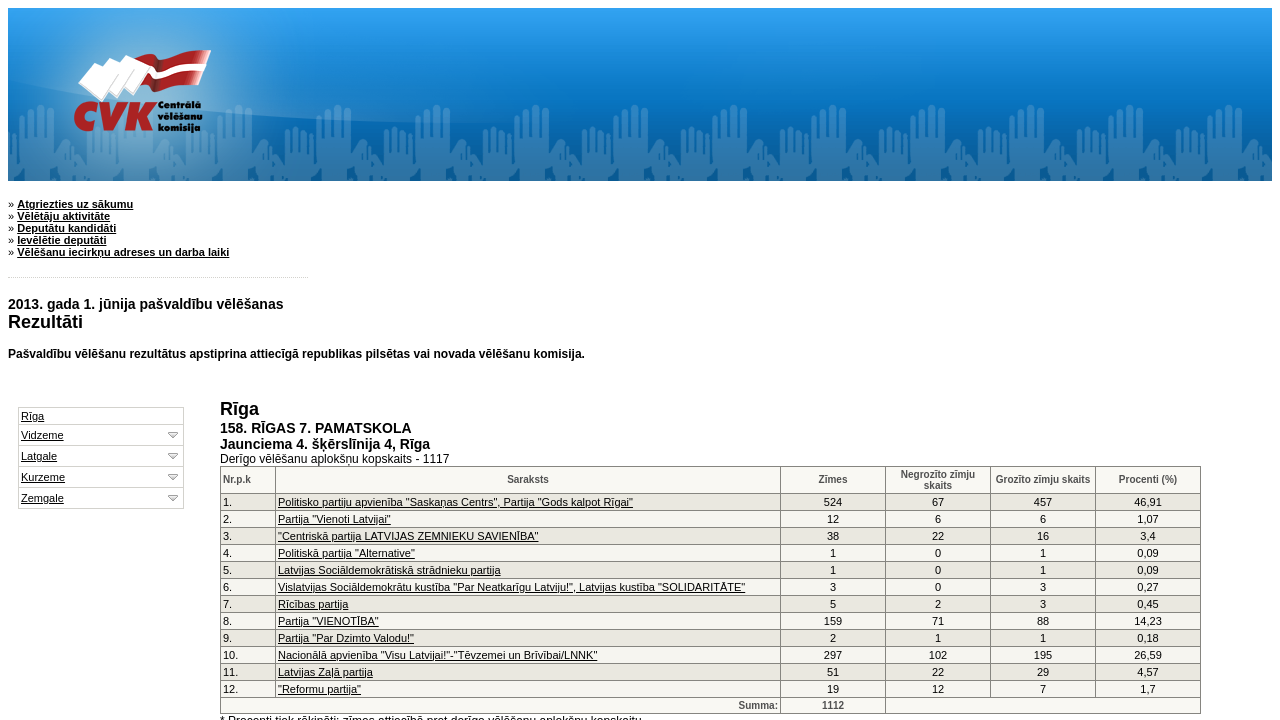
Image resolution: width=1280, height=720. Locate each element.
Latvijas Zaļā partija (325, 672)
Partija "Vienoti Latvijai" (334, 519)
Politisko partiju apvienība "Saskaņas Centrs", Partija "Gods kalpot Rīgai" (455, 502)
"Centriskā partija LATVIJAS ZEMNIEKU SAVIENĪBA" (408, 536)
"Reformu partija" (319, 689)
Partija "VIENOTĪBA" (328, 621)
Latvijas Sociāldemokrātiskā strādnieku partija (389, 570)
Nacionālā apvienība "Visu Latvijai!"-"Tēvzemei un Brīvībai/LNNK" (437, 655)
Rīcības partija (313, 604)
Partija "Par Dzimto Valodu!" (346, 638)
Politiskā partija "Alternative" (346, 553)
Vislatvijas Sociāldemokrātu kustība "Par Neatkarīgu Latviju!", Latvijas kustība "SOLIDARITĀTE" (511, 587)
